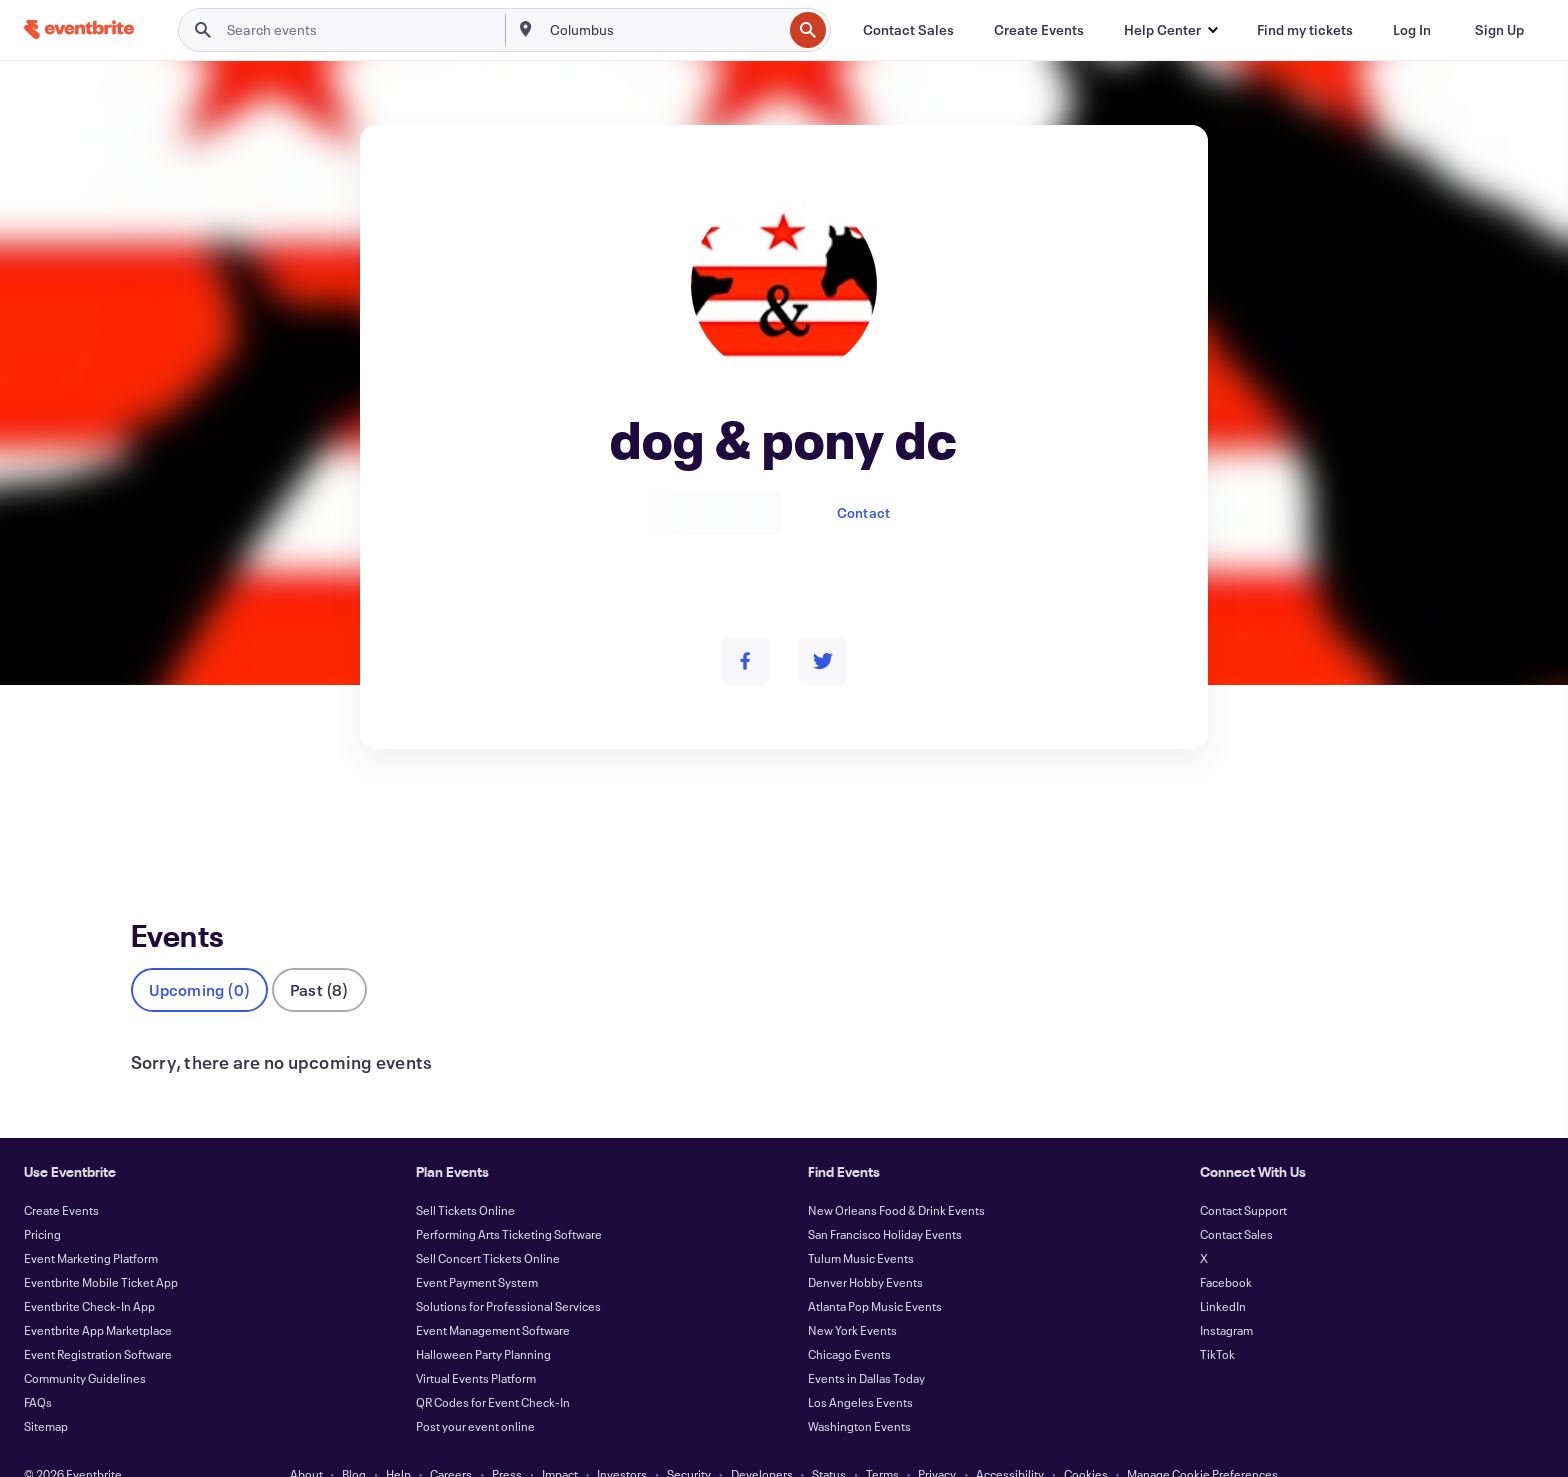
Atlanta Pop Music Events (875, 1273)
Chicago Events (849, 1321)
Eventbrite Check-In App (89, 1273)
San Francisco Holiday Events (885, 1201)
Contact (863, 512)
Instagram (1226, 1297)
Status (829, 1441)
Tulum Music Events (861, 1225)
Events (152, 822)
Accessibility (1010, 1441)
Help (398, 1441)
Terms (882, 1441)
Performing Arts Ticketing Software (509, 1201)
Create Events (61, 1177)
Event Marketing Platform (91, 1225)
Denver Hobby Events (865, 1249)
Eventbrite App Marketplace (98, 1297)
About (306, 1441)
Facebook (1226, 1249)
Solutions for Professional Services (508, 1273)
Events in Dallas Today (866, 1345)
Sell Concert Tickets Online (488, 1225)
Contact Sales (1236, 1201)
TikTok (1217, 1321)
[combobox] (664, 30)
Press (507, 1441)
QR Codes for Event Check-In (493, 1369)
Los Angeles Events (860, 1369)
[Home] (79, 29)
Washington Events (859, 1393)
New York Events (852, 1297)
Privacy (937, 1441)
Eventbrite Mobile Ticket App (101, 1249)
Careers (451, 1441)
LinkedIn (1223, 1273)
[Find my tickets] (1305, 30)
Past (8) (319, 956)
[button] (1170, 30)
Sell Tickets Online (465, 1177)
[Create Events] (1039, 30)
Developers (762, 1441)
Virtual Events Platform (476, 1345)
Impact (560, 1441)
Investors (622, 1441)
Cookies (1086, 1441)
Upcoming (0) (199, 956)
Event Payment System (477, 1249)
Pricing (42, 1201)
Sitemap (46, 1393)
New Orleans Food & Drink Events (896, 1177)
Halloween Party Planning (483, 1321)
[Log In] (1412, 30)
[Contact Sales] (908, 30)
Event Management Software (493, 1297)
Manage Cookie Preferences (1202, 1441)
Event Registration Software (98, 1321)
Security (689, 1441)
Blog (354, 1441)
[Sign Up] (1499, 30)
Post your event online (475, 1393)
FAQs (38, 1369)
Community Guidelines (85, 1345)
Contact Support (1243, 1177)
